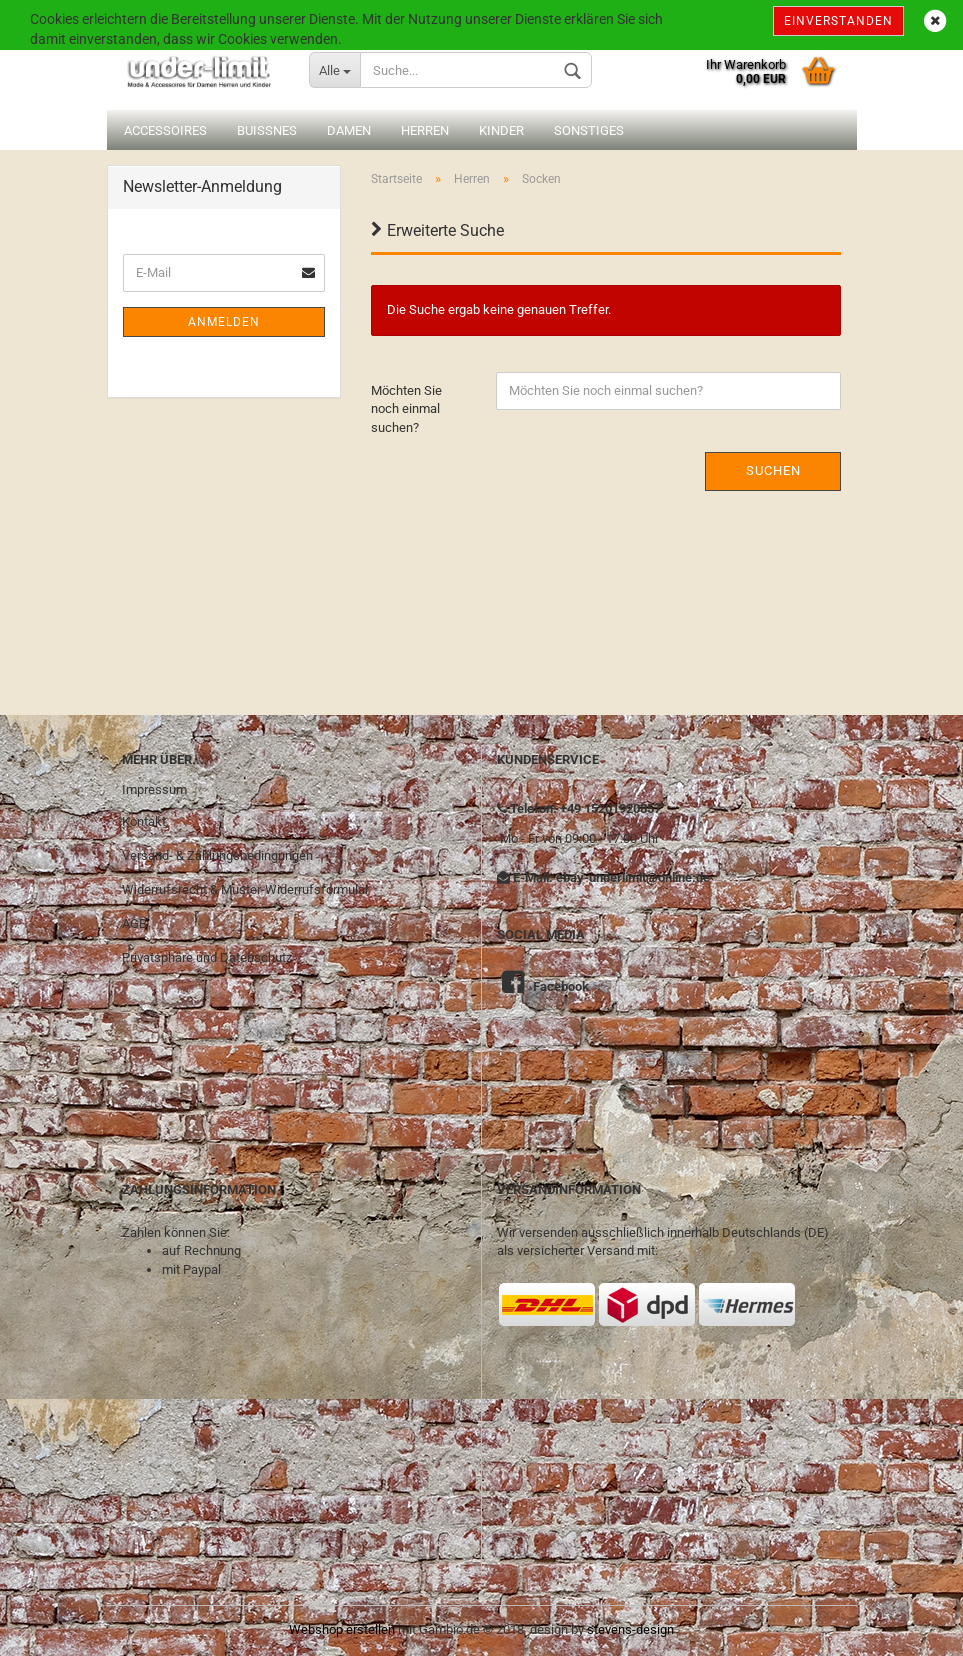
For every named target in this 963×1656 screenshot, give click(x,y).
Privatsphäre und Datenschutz (207, 957)
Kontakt (144, 821)
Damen (349, 130)
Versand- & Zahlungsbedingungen (217, 855)
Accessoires (165, 130)
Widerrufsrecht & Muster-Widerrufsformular (245, 889)
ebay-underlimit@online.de (633, 877)
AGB (134, 923)
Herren (425, 130)
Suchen (773, 470)
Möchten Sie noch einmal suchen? (406, 409)
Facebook (561, 986)
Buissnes (267, 130)
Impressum (154, 789)
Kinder (501, 130)
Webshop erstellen (342, 1629)
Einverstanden (838, 21)
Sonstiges (589, 130)
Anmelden (224, 322)
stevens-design (630, 1629)
